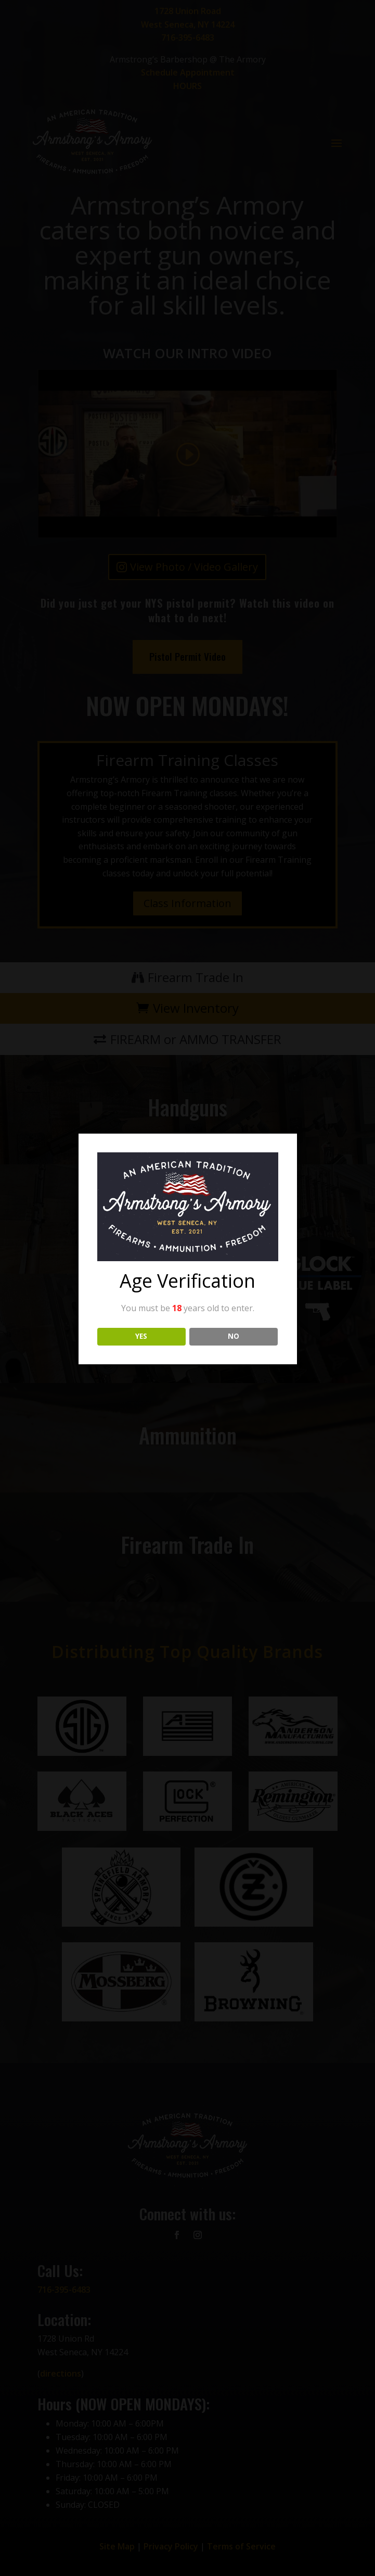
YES (141, 1336)
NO (233, 1336)
